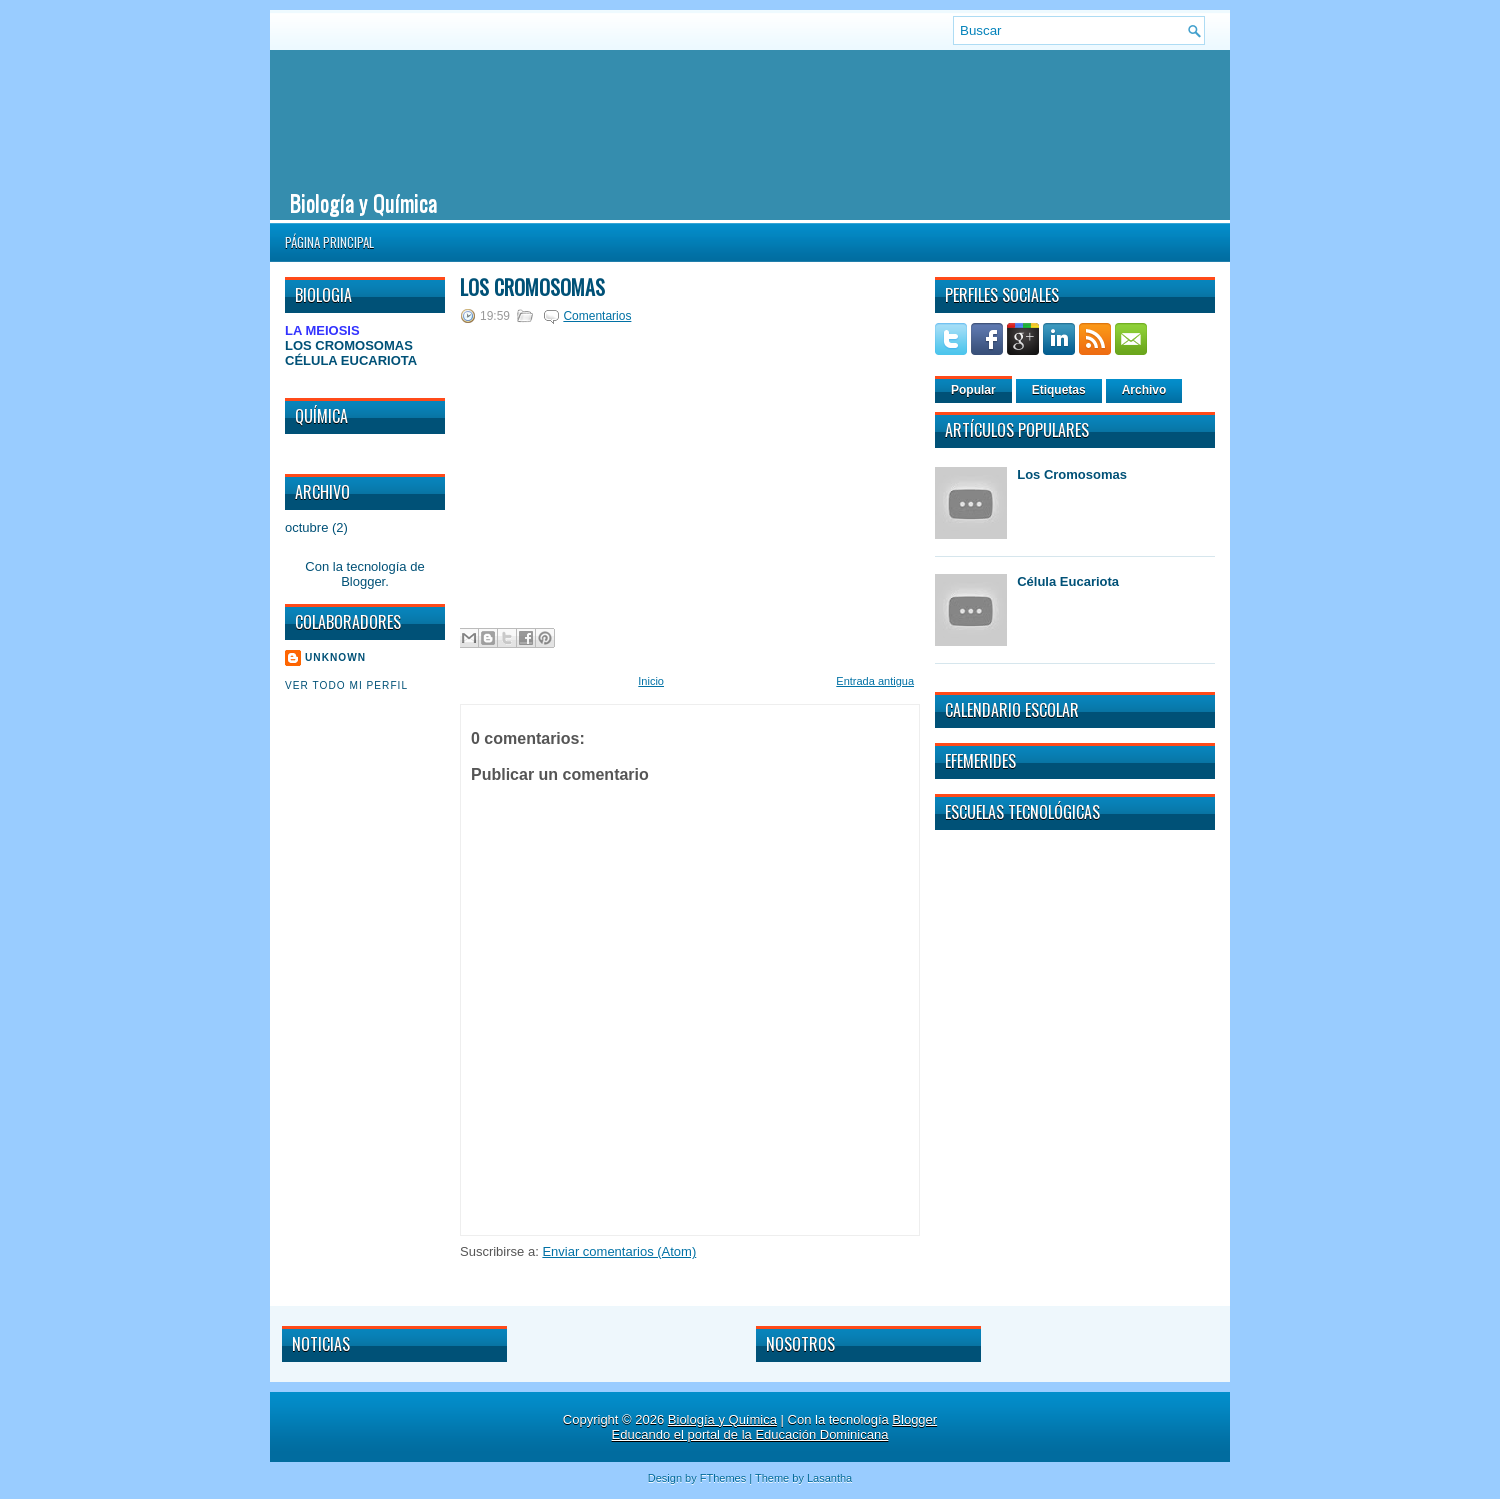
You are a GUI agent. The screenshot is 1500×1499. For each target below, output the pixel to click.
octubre (306, 527)
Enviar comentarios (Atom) (619, 1251)
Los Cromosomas (532, 287)
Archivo (1144, 390)
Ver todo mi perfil (346, 685)
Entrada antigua (875, 681)
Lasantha (829, 1478)
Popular (973, 390)
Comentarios (597, 316)
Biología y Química (363, 202)
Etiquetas (1059, 390)
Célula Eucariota (1068, 581)
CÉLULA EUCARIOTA (351, 360)
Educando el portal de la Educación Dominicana (750, 1434)
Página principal (329, 242)
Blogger (363, 581)
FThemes (723, 1478)
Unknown (335, 657)
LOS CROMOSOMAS (349, 345)
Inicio (651, 681)
